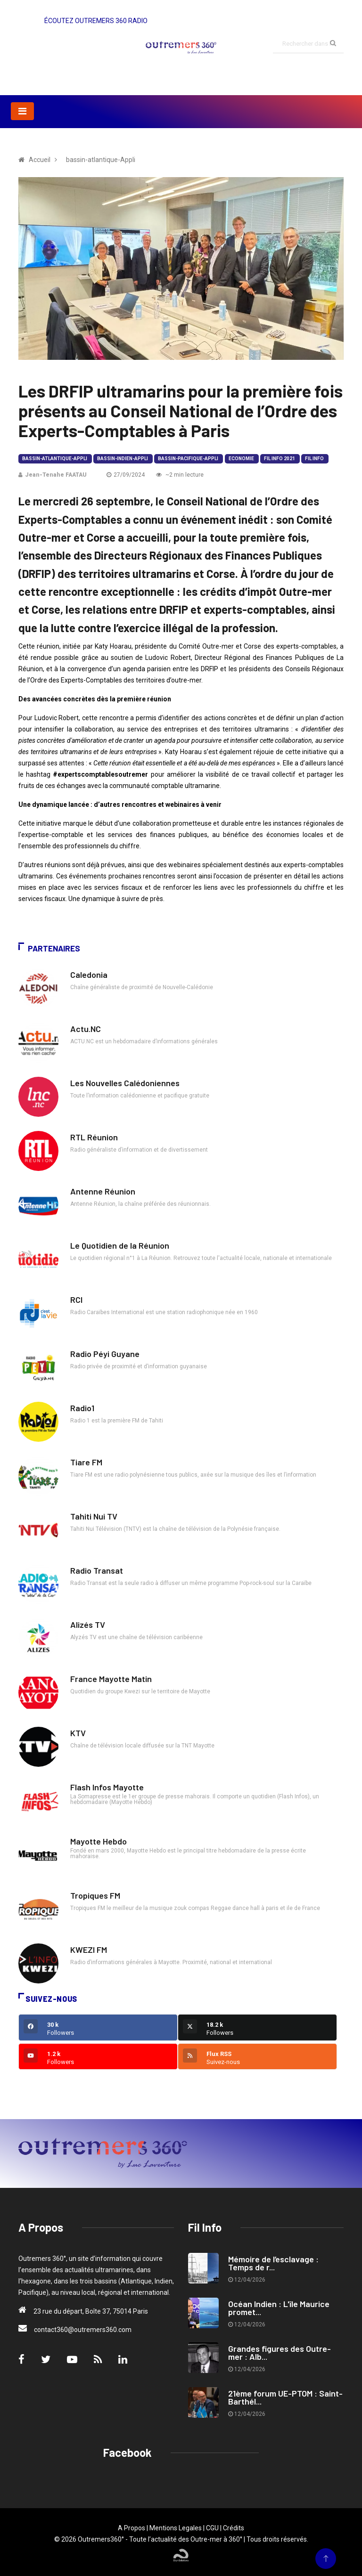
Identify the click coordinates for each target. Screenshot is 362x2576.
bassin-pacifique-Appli (188, 458)
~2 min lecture (180, 474)
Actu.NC (85, 1029)
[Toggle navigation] (22, 111)
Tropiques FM (95, 1895)
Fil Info (314, 458)
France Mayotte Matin (111, 1679)
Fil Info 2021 (279, 458)
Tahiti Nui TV (93, 1516)
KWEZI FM (88, 1949)
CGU (212, 2528)
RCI (76, 1299)
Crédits (233, 2528)
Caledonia (88, 974)
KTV (78, 1733)
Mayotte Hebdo (98, 1841)
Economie (241, 458)
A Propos (131, 2528)
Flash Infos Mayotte (107, 1787)
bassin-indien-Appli (122, 458)
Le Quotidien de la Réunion (119, 1245)
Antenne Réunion (102, 1191)
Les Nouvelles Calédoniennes (125, 1083)
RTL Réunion (94, 1137)
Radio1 (82, 1408)
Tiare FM (86, 1462)
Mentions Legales (175, 2528)
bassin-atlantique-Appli (54, 458)
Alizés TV (87, 1624)
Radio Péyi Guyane (105, 1354)
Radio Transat (96, 1570)
